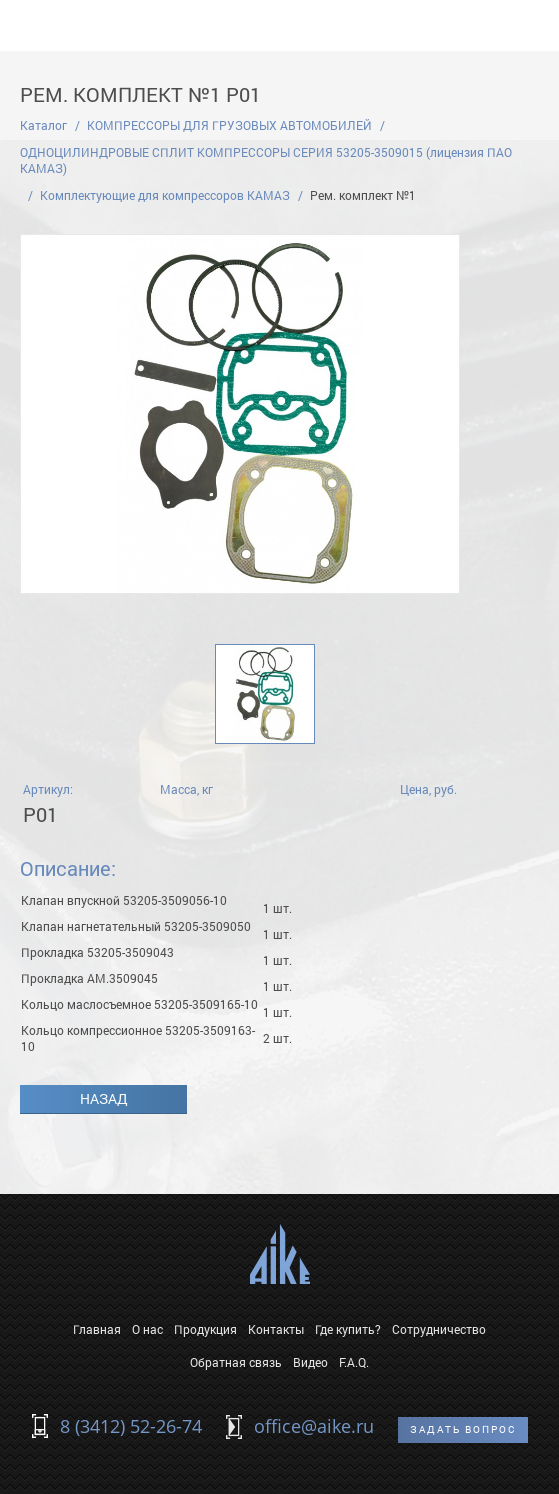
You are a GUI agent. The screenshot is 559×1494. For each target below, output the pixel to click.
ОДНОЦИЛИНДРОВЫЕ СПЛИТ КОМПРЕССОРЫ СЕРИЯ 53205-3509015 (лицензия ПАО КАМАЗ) (266, 160)
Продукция (205, 1329)
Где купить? (348, 1329)
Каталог (43, 125)
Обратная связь (236, 1362)
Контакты (276, 1329)
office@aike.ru (314, 1426)
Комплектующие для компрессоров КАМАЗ (165, 195)
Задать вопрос (463, 1429)
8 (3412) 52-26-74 (131, 1426)
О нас (147, 1329)
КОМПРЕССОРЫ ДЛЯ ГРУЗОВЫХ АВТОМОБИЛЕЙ (229, 125)
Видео (310, 1362)
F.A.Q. (354, 1362)
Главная (97, 1329)
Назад (104, 1098)
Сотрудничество (439, 1329)
